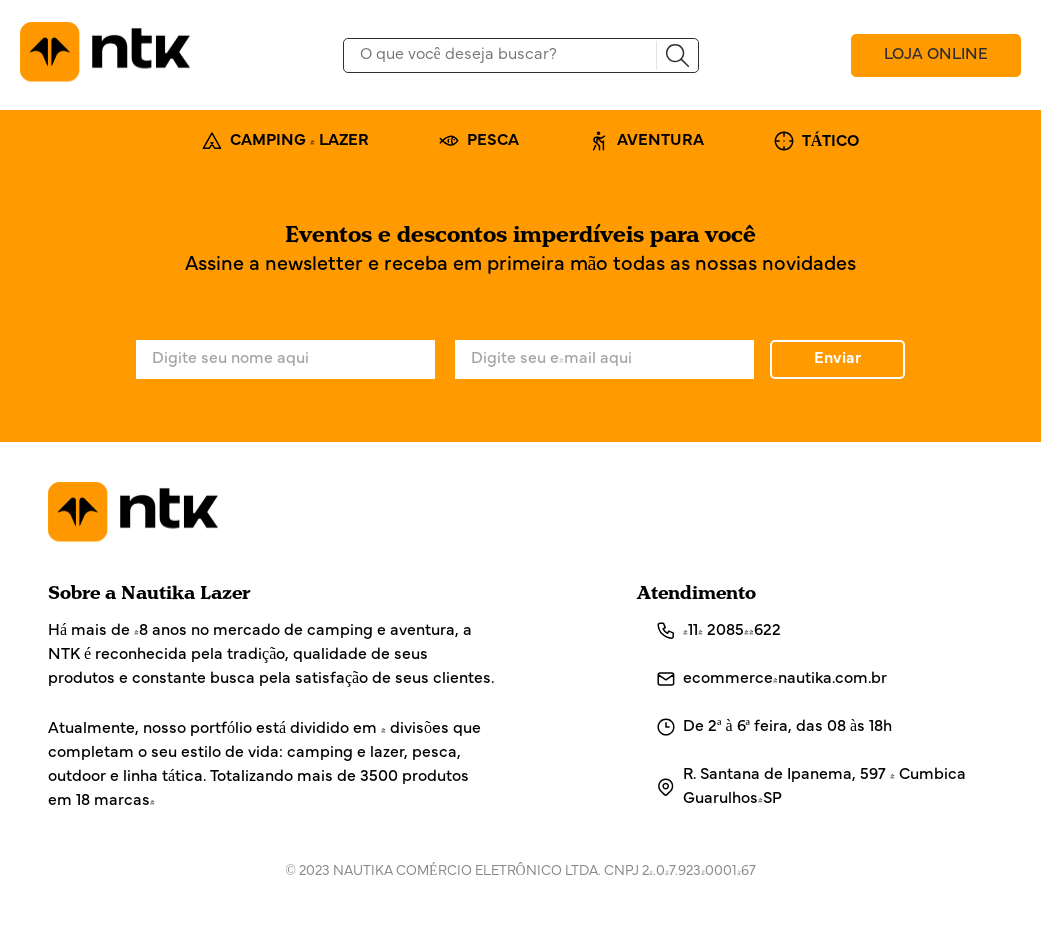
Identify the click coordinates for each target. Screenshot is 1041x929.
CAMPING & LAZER (285, 141)
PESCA (479, 141)
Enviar (837, 359)
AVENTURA (646, 141)
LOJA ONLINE (936, 55)
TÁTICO (817, 141)
